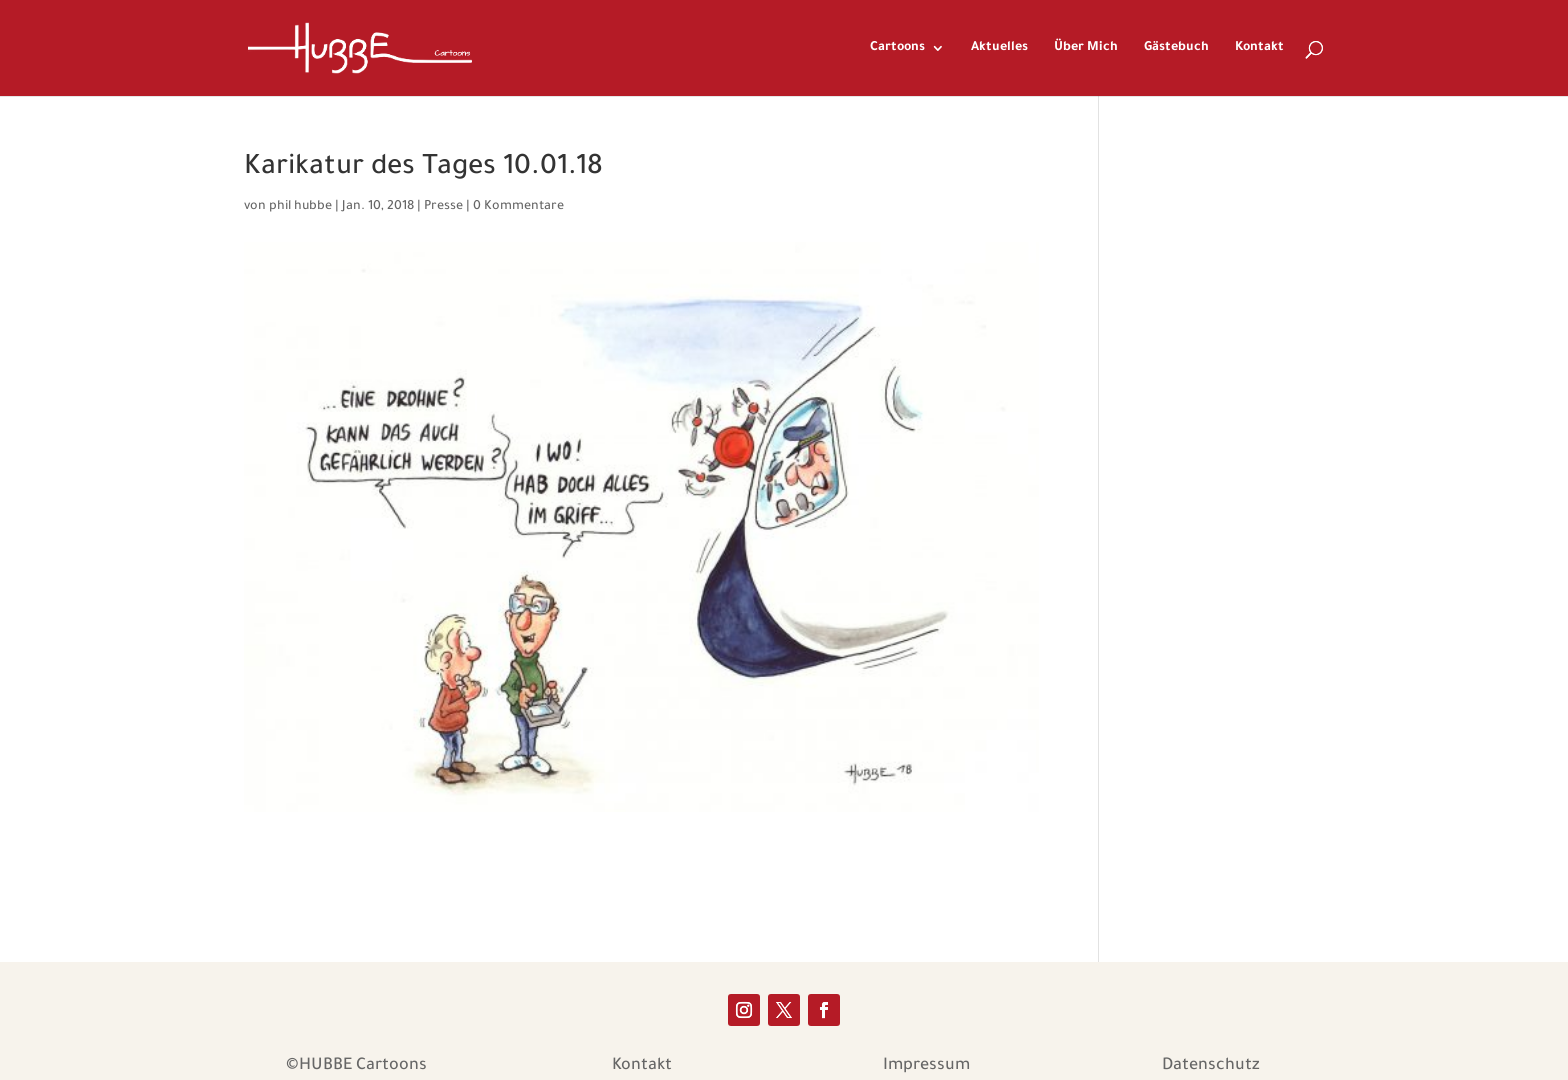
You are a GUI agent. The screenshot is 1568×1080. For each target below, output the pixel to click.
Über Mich (1086, 48)
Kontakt (1259, 48)
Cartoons (897, 48)
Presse (443, 207)
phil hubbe (300, 207)
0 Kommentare (518, 207)
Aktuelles (999, 48)
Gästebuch (1176, 48)
